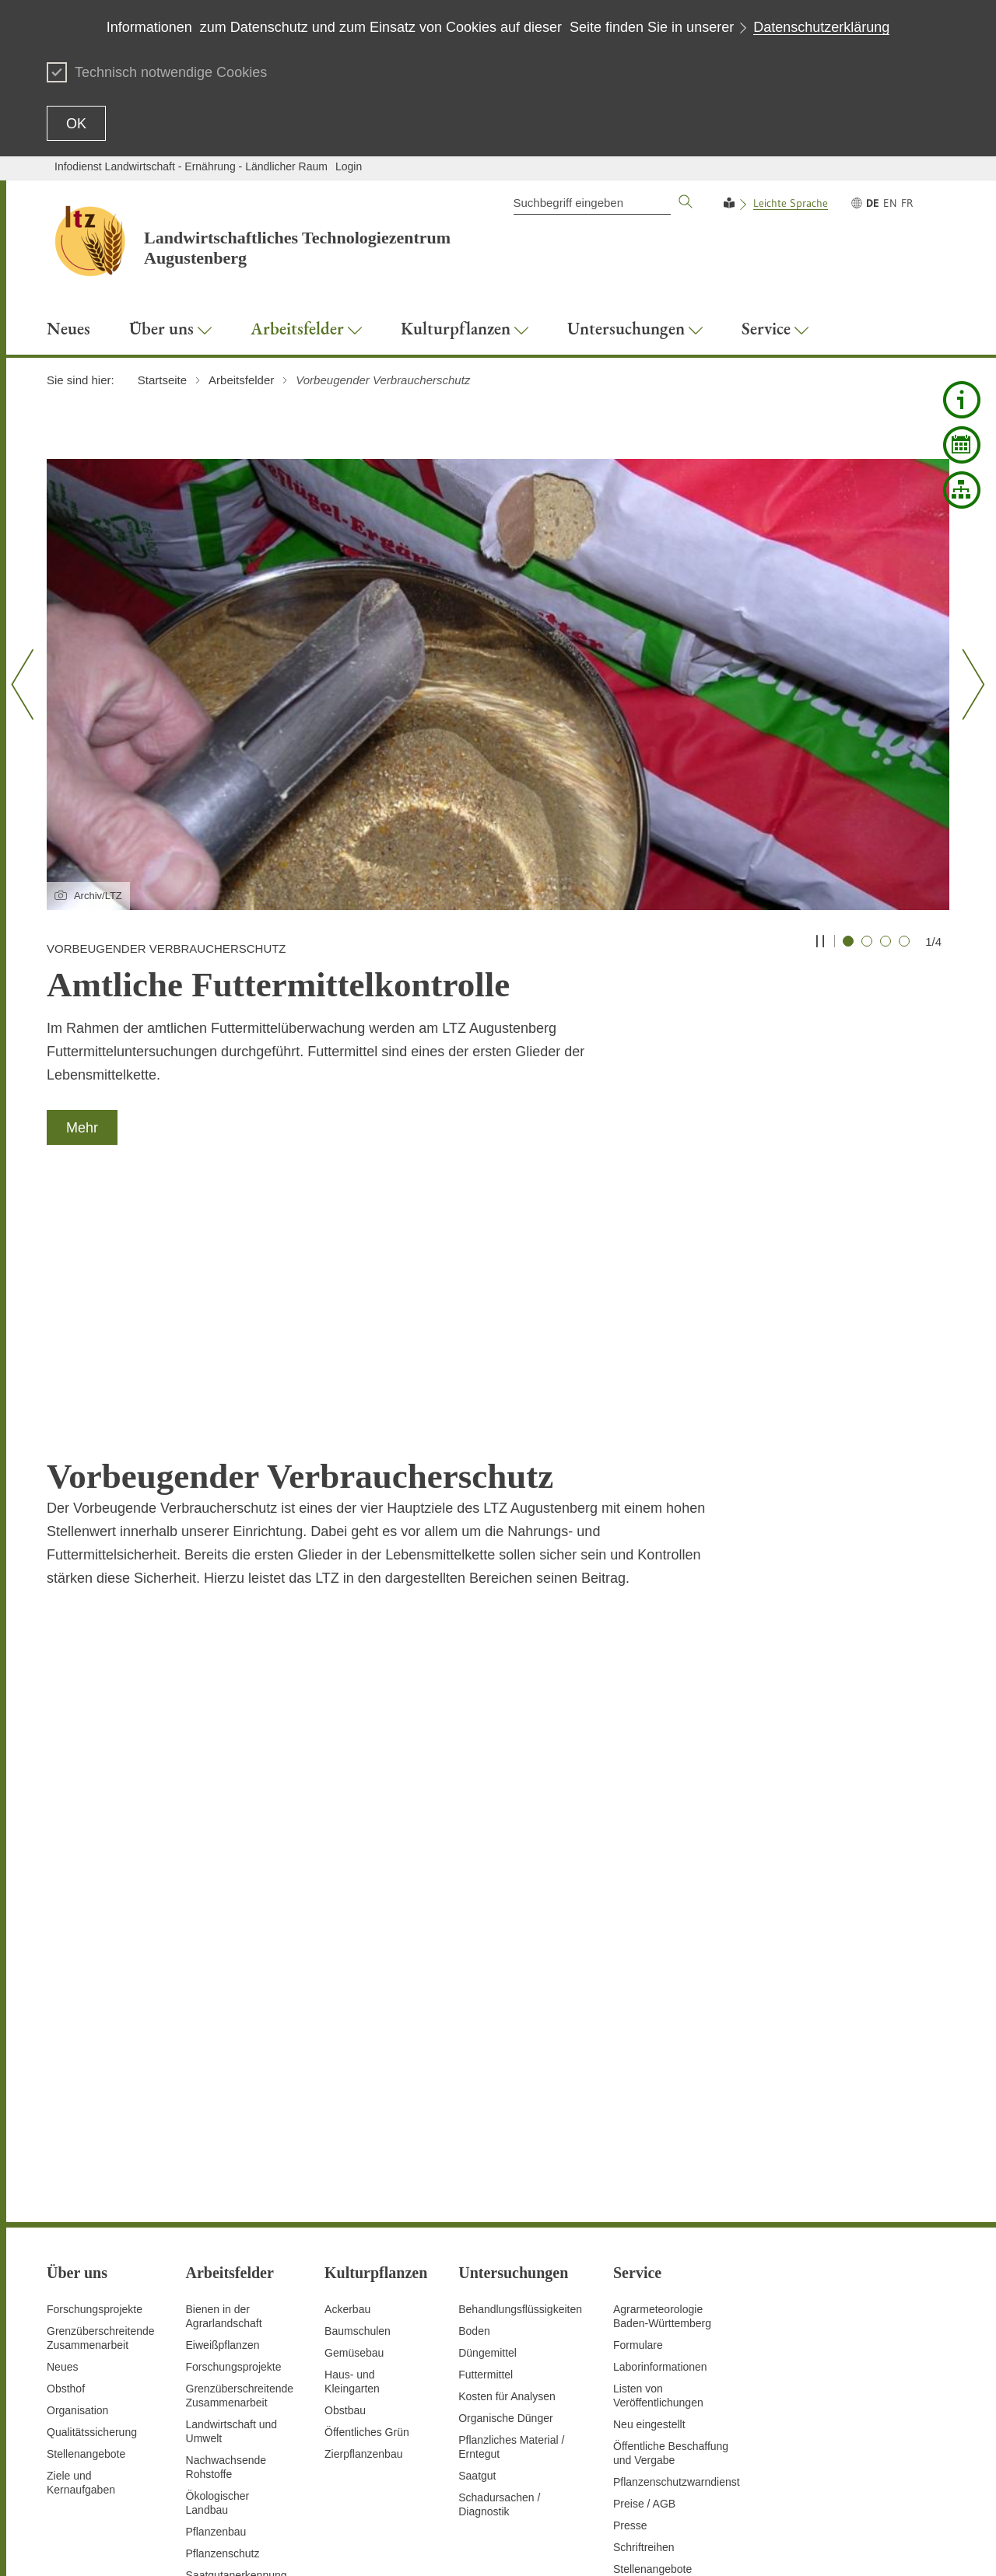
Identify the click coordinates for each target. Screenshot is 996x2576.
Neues (62, 2149)
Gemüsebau (354, 2135)
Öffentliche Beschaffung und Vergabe (670, 2235)
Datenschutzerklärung (821, 27)
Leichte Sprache (790, 203)
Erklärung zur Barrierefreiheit (710, 2545)
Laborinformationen (660, 2149)
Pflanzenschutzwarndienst (676, 2264)
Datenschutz (603, 2545)
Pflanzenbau (216, 2314)
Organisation (77, 2192)
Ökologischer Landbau (218, 2285)
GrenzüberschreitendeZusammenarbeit (240, 2178)
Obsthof (66, 2171)
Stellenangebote (86, 2236)
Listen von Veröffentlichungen (658, 2178)
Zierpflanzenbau (363, 2236)
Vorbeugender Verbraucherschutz (231, 2465)
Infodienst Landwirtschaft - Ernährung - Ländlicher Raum (191, 166)
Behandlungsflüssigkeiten (520, 2091)
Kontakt (546, 2545)
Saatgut (477, 2258)
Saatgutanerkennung (236, 2357)
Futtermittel (485, 2157)
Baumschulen (357, 2113)
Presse (630, 2307)
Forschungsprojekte (94, 2091)
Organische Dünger (505, 2200)
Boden (473, 2113)
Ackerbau (347, 2091)
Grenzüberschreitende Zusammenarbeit (101, 2120)
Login (348, 166)
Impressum (922, 2545)
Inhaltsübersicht (407, 2545)
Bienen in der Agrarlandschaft (224, 2098)
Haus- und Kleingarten (352, 2164)
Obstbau (345, 2192)
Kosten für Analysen (507, 2178)
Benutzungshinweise (837, 2545)
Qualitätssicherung (92, 2214)
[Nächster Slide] (967, 684)
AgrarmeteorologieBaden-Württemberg (662, 2098)
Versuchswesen (224, 2437)
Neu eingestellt (649, 2206)
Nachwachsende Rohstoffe (226, 2249)
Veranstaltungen (652, 2373)
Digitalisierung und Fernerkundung (230, 2386)
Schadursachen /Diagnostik (499, 2286)
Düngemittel (487, 2135)
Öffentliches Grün (366, 2214)
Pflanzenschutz (223, 2335)
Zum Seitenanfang (91, 2545)
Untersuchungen (226, 2415)
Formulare (638, 2127)
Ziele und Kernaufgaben (81, 2265)
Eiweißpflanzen (223, 2127)
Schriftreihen (644, 2329)
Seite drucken (486, 2545)
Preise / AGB (644, 2286)
